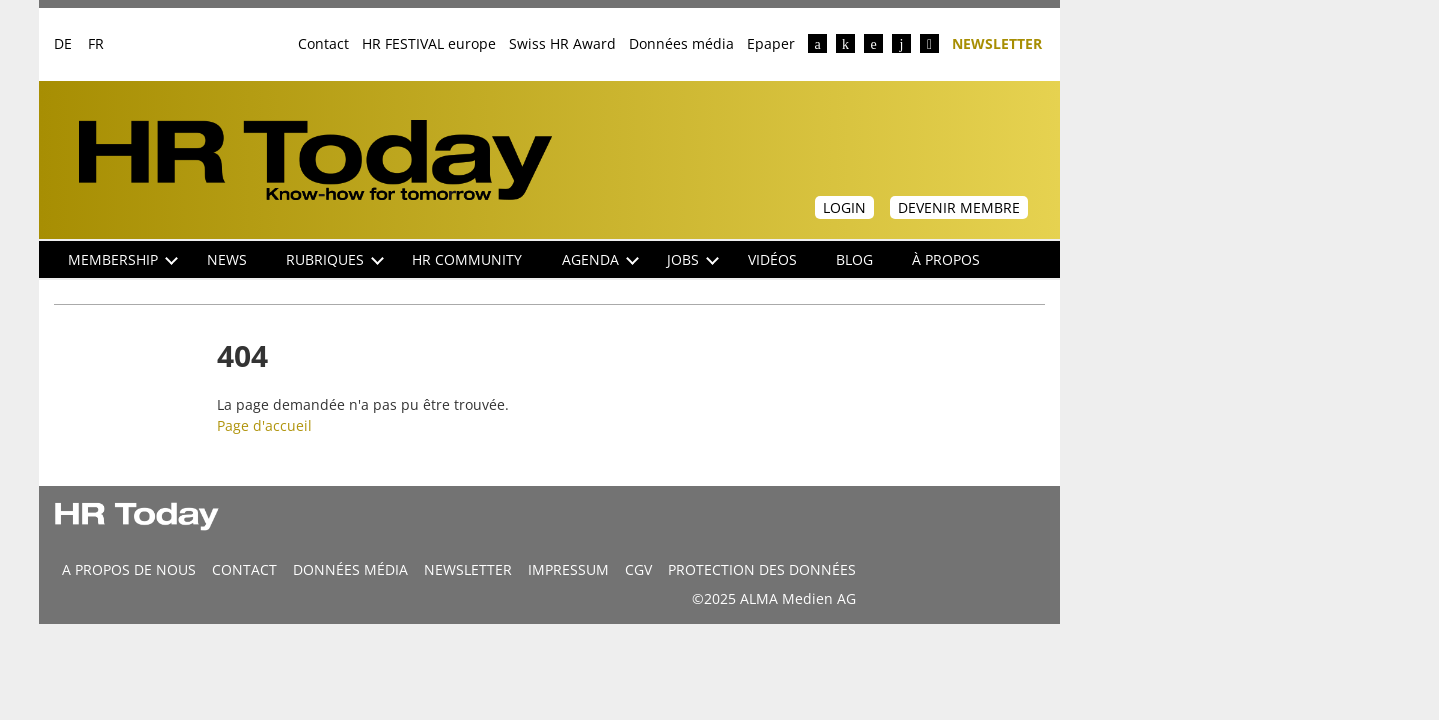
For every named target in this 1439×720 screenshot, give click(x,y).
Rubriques (335, 259)
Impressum (568, 569)
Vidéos (772, 259)
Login (844, 207)
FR (96, 43)
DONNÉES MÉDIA (350, 569)
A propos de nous (129, 569)
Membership (123, 259)
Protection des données (762, 569)
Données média (681, 43)
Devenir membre (959, 207)
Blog (854, 259)
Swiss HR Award (562, 43)
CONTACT (244, 569)
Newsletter (997, 42)
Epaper (771, 43)
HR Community (467, 259)
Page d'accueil (264, 425)
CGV (638, 569)
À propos (946, 259)
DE (63, 43)
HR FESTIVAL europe (429, 43)
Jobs (693, 259)
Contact (323, 43)
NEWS (227, 259)
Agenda (600, 259)
